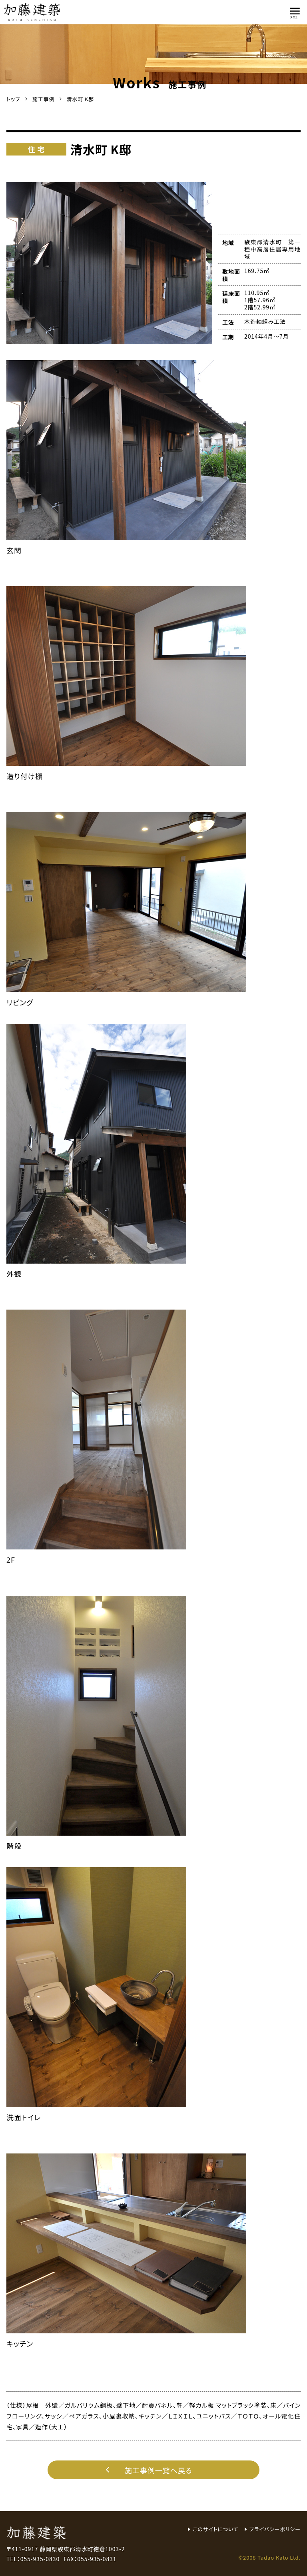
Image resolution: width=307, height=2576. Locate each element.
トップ (13, 99)
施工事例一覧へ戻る (147, 2470)
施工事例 (43, 99)
